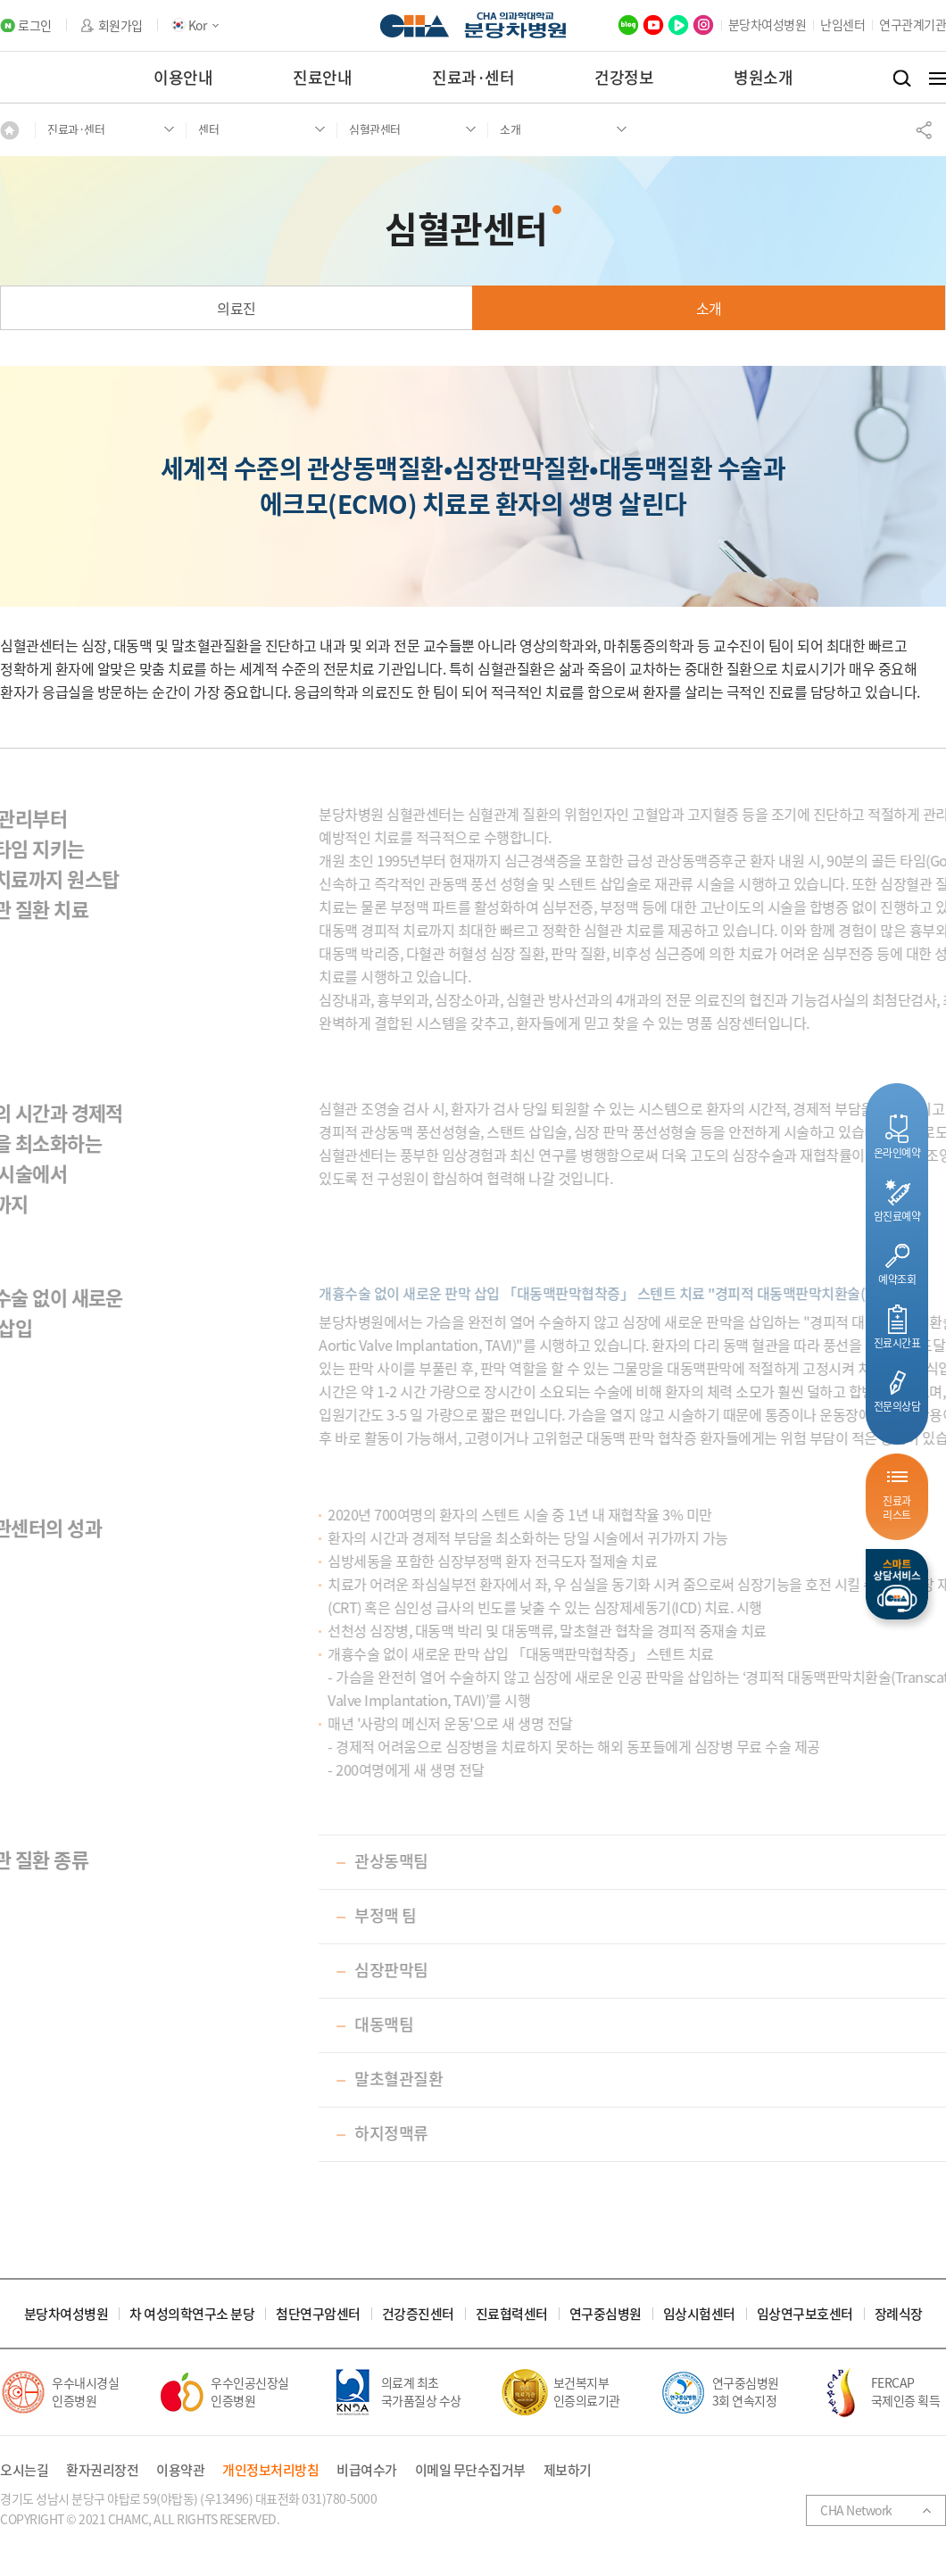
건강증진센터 (418, 2314)
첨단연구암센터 (318, 2314)
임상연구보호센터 (805, 2314)
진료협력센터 (512, 2314)
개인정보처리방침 (270, 2470)
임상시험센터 (699, 2314)
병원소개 (763, 77)
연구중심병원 (605, 2314)
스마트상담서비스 (897, 1584)
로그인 (35, 25)
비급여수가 (366, 2470)
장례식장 (899, 2314)
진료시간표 (897, 1342)
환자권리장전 (102, 2470)
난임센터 (842, 24)
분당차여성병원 (767, 24)
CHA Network (856, 2510)
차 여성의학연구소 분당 (191, 2314)
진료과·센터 (473, 77)
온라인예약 (897, 1152)
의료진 (236, 308)
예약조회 (897, 1279)
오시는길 (24, 2470)
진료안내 (322, 77)
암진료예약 (897, 1215)
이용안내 (183, 77)
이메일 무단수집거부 (470, 2470)
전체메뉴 (937, 78)
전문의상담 (897, 1405)
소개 (709, 308)
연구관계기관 (912, 24)
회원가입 (120, 25)
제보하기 (568, 2470)
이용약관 (180, 2470)
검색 (901, 78)
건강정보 (623, 77)
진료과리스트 (897, 1507)
